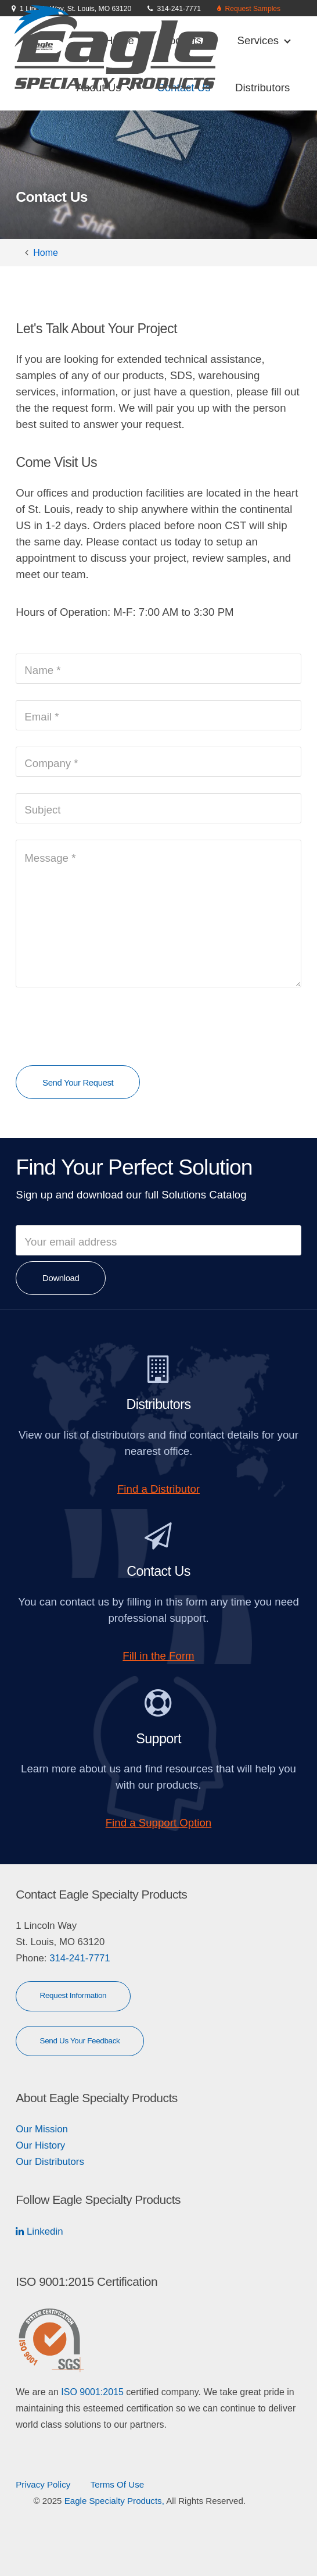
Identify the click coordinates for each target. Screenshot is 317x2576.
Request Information (73, 1995)
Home (45, 253)
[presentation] (104, 1026)
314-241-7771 (78, 1958)
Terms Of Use (117, 2484)
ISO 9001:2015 (92, 2392)
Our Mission (42, 2129)
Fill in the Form (158, 1656)
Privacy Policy (43, 2484)
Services (264, 40)
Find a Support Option (159, 1823)
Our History (40, 2145)
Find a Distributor (158, 1489)
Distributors (262, 87)
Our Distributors (50, 2161)
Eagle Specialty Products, (114, 2501)
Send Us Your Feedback (80, 2040)
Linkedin (43, 2231)
